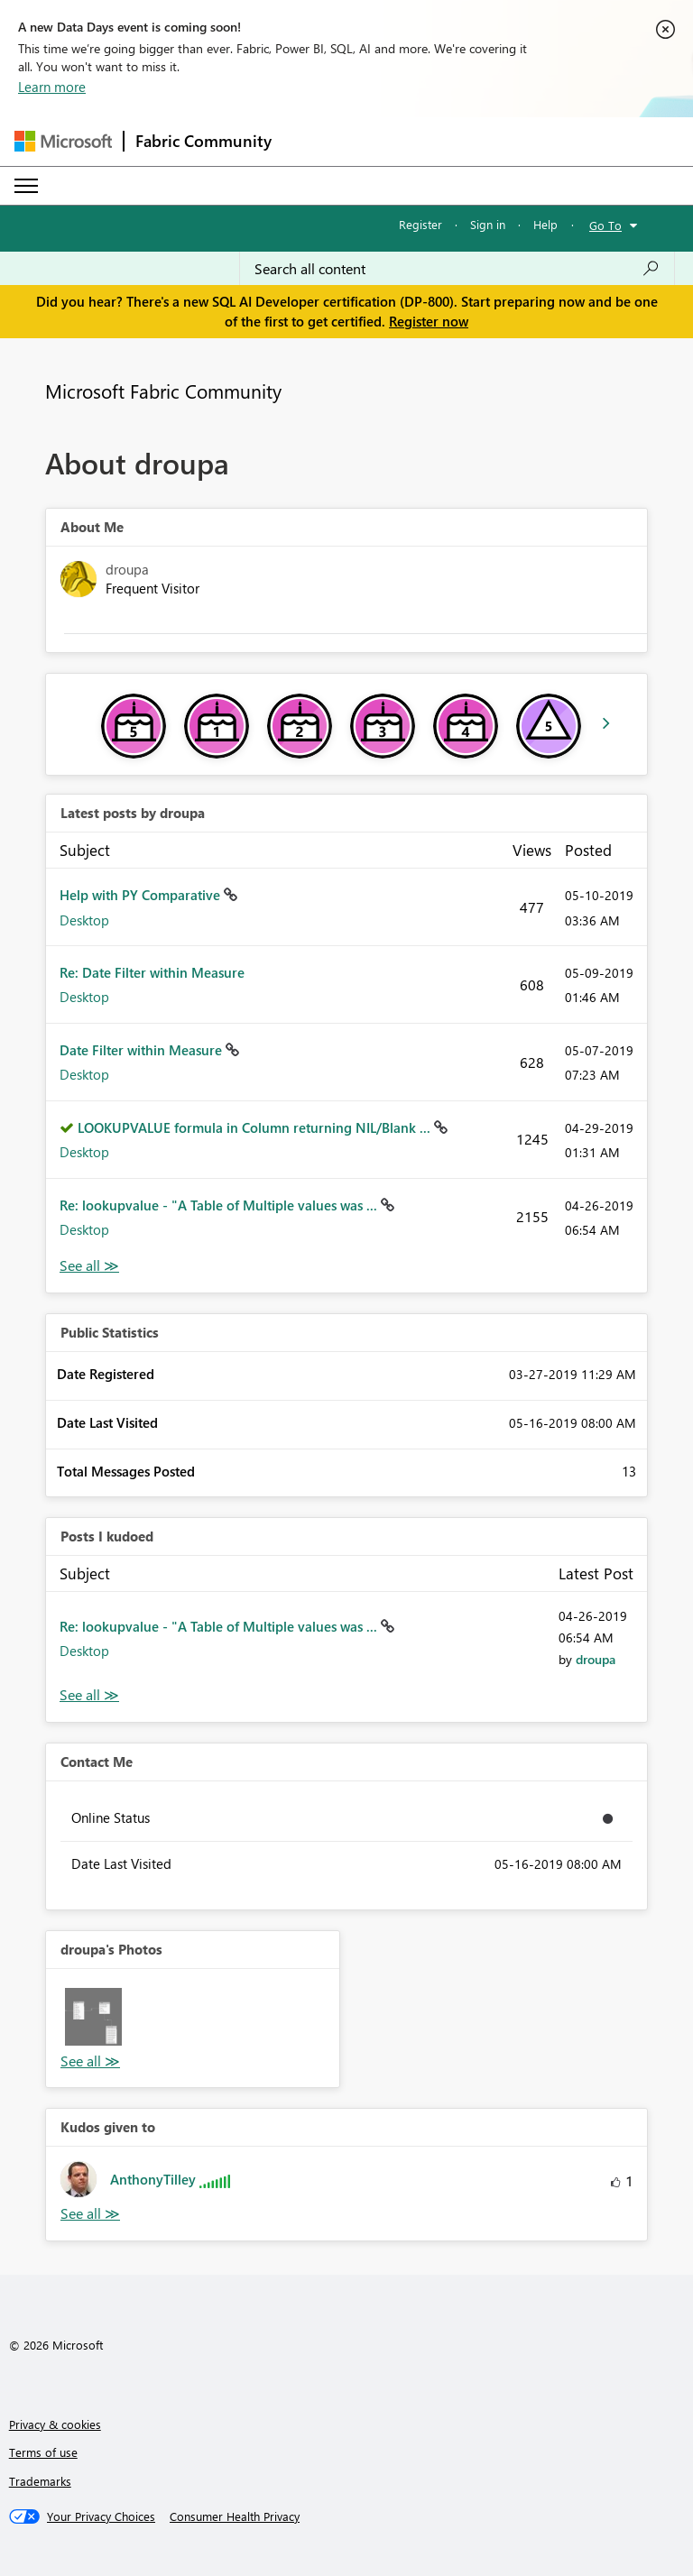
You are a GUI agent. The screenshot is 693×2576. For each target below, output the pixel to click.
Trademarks (40, 2481)
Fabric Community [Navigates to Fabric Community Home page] (203, 141)
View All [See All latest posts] (89, 1266)
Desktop (84, 920)
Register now (428, 321)
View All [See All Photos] (90, 2061)
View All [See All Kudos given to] (90, 2213)
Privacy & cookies (55, 2424)
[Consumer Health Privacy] (235, 2516)
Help (545, 224)
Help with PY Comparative (142, 895)
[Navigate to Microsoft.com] (63, 141)
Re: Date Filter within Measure (152, 972)
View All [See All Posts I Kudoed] (89, 1695)
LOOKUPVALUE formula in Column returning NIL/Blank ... (256, 1127)
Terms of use (43, 2452)
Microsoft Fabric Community (163, 390)
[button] (93, 2016)
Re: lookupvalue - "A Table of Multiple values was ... (220, 1205)
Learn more (52, 87)
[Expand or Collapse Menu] (26, 186)
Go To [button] (605, 225)
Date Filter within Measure (143, 1050)
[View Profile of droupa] (595, 1659)
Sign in (487, 224)
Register (420, 224)
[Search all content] (457, 269)
